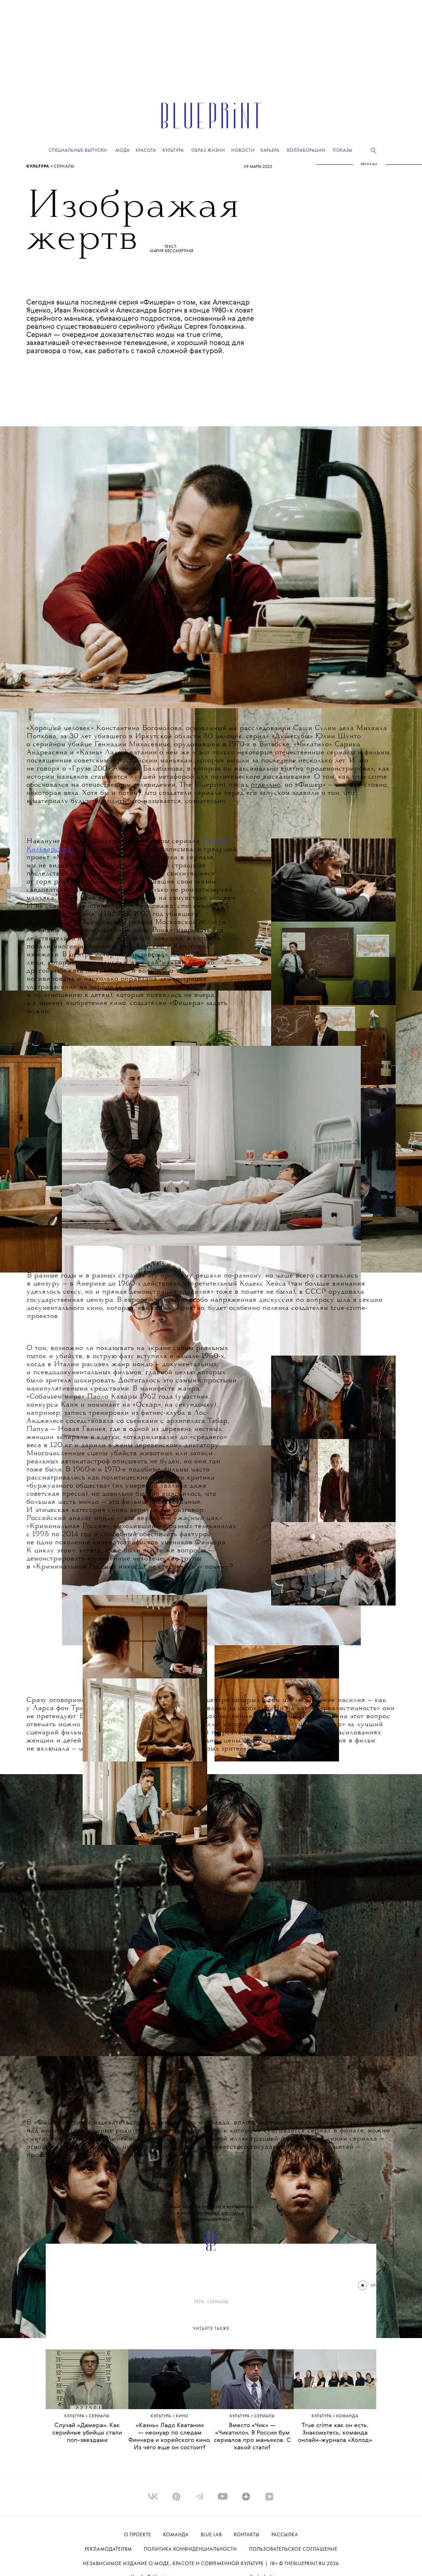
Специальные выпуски (78, 150)
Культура (38, 166)
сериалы (64, 166)
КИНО (182, 2416)
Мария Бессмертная (171, 251)
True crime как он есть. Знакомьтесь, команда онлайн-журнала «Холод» (335, 2433)
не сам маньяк (161, 962)
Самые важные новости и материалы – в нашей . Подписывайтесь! (211, 2213)
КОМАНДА (347, 2416)
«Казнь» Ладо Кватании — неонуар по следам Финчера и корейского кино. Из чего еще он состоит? (169, 2437)
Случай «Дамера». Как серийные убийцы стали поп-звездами (87, 2433)
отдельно (266, 784)
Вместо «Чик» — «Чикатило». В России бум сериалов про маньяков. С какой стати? (252, 2437)
